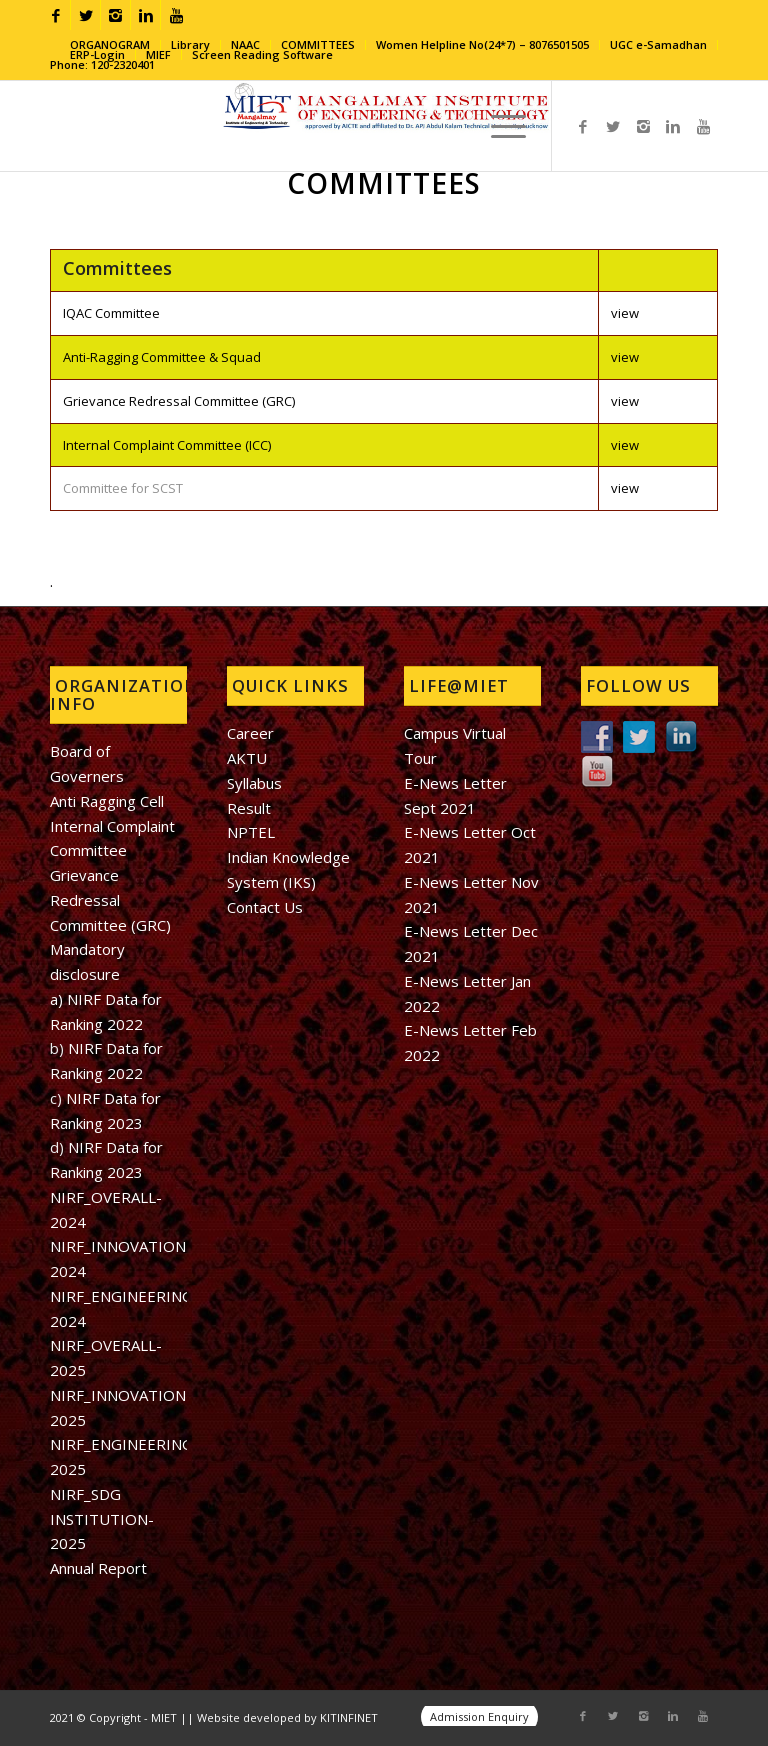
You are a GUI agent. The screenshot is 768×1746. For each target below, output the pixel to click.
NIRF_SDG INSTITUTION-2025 (102, 1519)
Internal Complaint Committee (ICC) (167, 445)
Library (190, 44)
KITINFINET (349, 1717)
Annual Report (98, 1568)
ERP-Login (97, 54)
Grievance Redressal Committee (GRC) (179, 401)
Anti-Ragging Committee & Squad (162, 357)
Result (249, 808)
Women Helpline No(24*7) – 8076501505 (482, 44)
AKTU (247, 758)
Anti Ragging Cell (107, 801)
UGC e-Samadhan (658, 44)
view (625, 313)
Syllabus (254, 783)
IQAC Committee (111, 313)
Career (250, 733)
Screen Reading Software (262, 54)
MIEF (158, 54)
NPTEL (251, 832)
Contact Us (265, 907)
